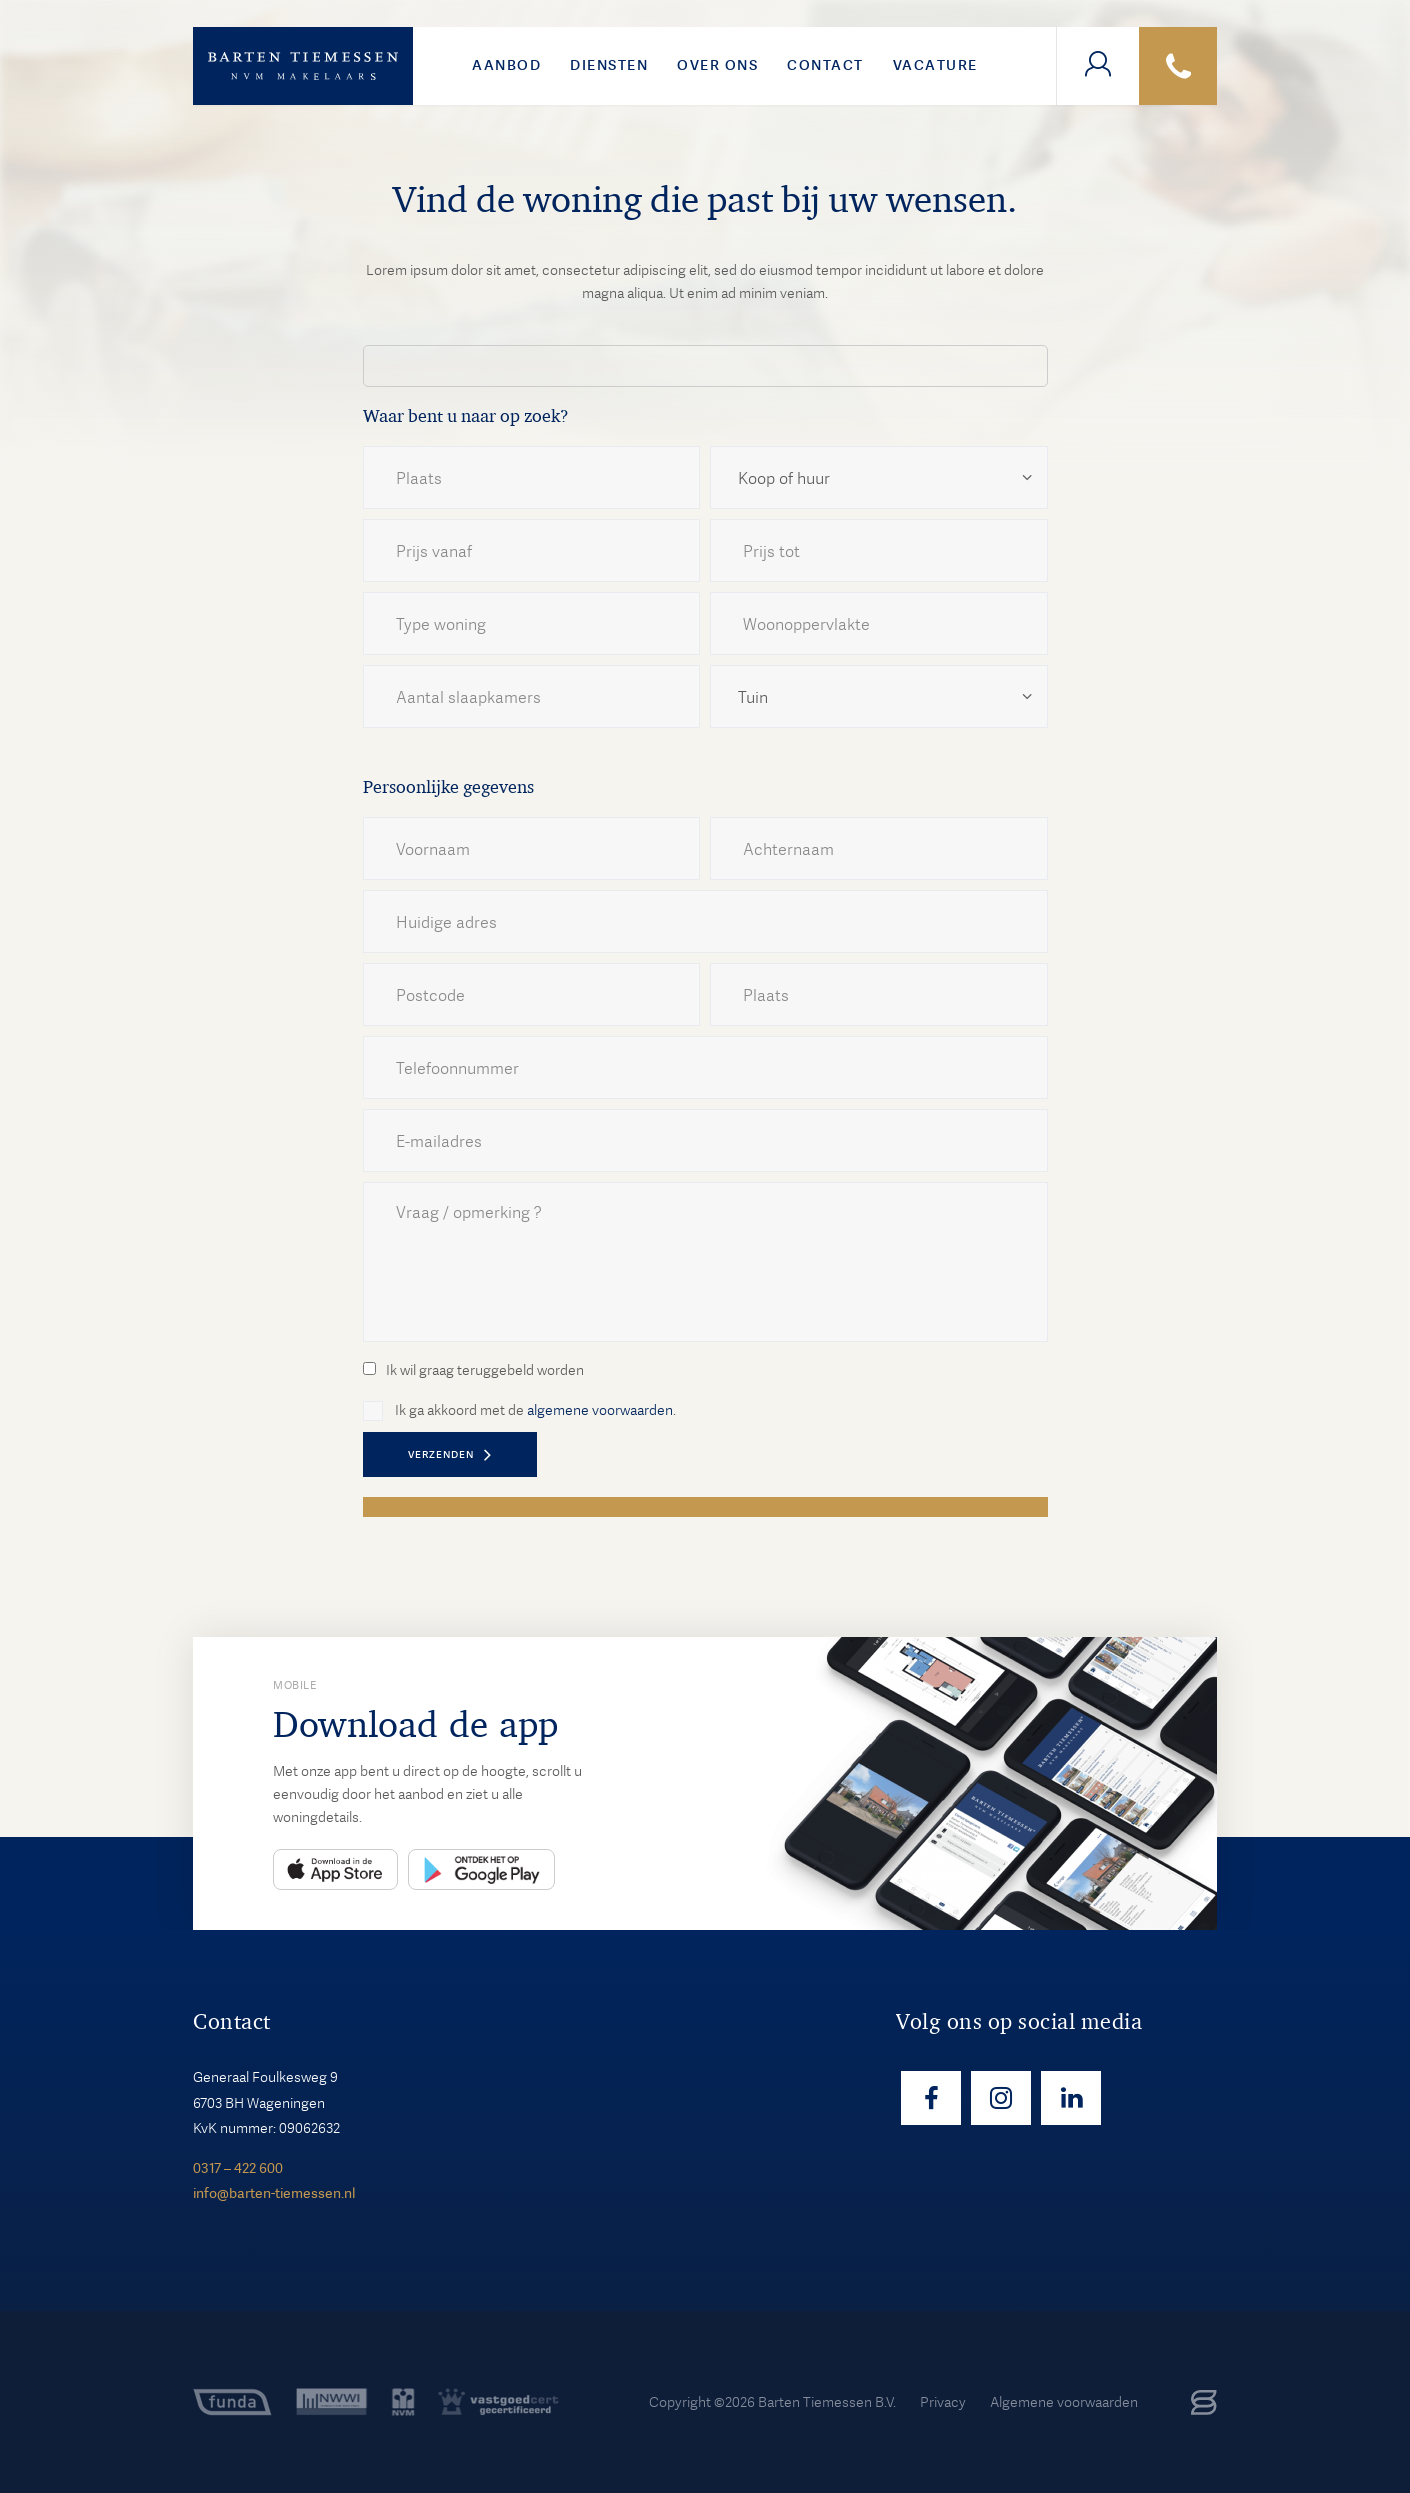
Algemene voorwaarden (1064, 2402)
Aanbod (506, 65)
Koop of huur (784, 478)
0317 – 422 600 (238, 2168)
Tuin (753, 697)
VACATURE (935, 65)
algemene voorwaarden (600, 1410)
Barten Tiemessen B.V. (827, 2402)
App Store (335, 1869)
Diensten (609, 65)
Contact (825, 65)
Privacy (943, 2402)
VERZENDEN (441, 1454)
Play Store (481, 1869)
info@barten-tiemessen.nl (274, 2193)
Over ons (717, 65)
